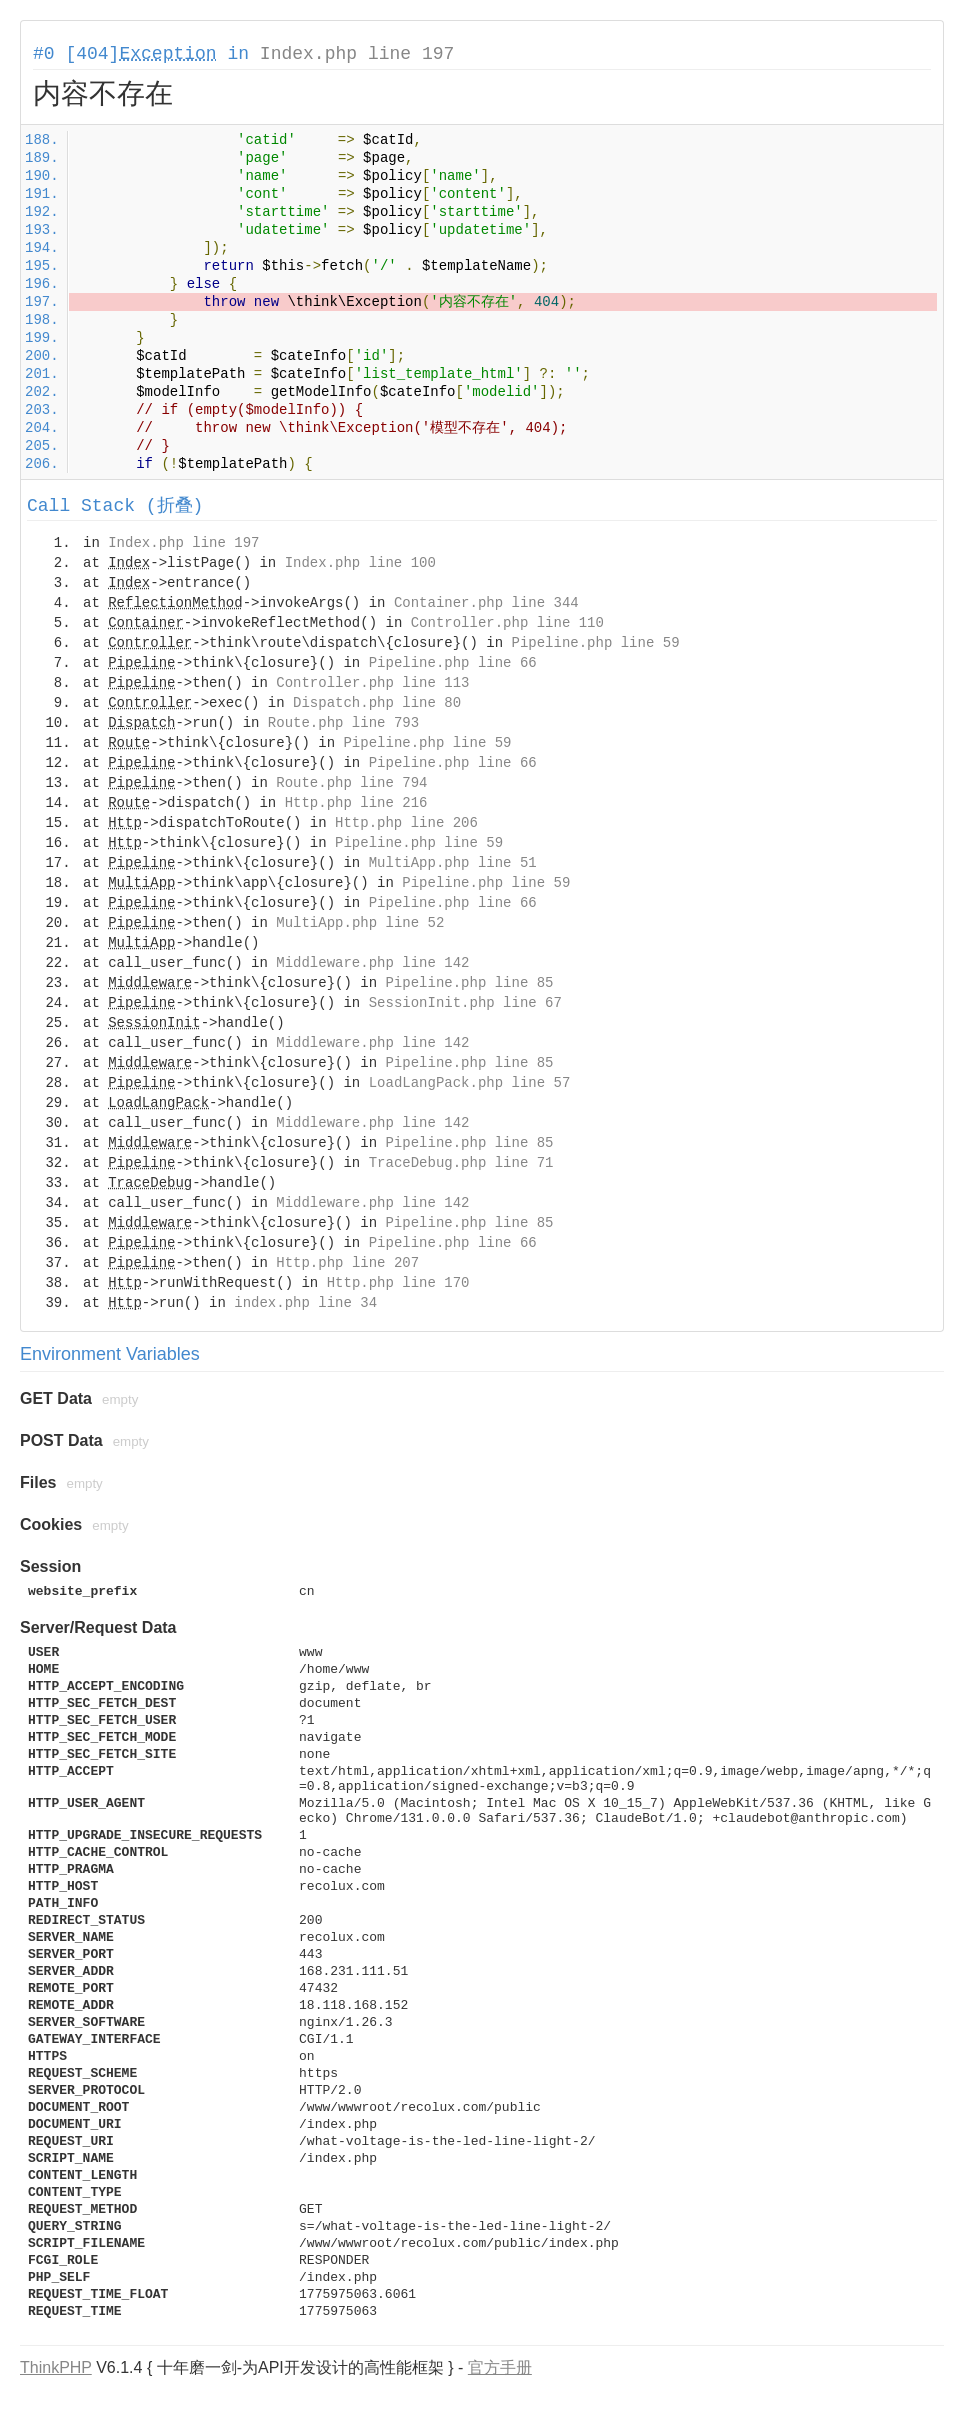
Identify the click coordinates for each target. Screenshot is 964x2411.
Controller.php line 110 (507, 623)
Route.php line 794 (351, 783)
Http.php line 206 (406, 823)
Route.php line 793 (343, 723)
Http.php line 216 (356, 803)
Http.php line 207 (347, 1263)
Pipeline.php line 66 (453, 663)
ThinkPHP (56, 2367)
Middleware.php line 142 (372, 963)
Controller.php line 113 (372, 683)
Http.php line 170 (398, 1283)
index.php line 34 (305, 1303)
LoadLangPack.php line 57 (470, 1083)
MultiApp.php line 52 (360, 923)
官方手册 (500, 2367)
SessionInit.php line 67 (465, 1003)
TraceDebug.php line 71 (461, 1163)
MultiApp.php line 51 (453, 863)
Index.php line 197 (357, 54)
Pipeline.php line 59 (596, 643)
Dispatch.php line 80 (377, 703)
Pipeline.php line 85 (469, 983)
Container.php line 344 (486, 603)
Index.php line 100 (360, 563)
